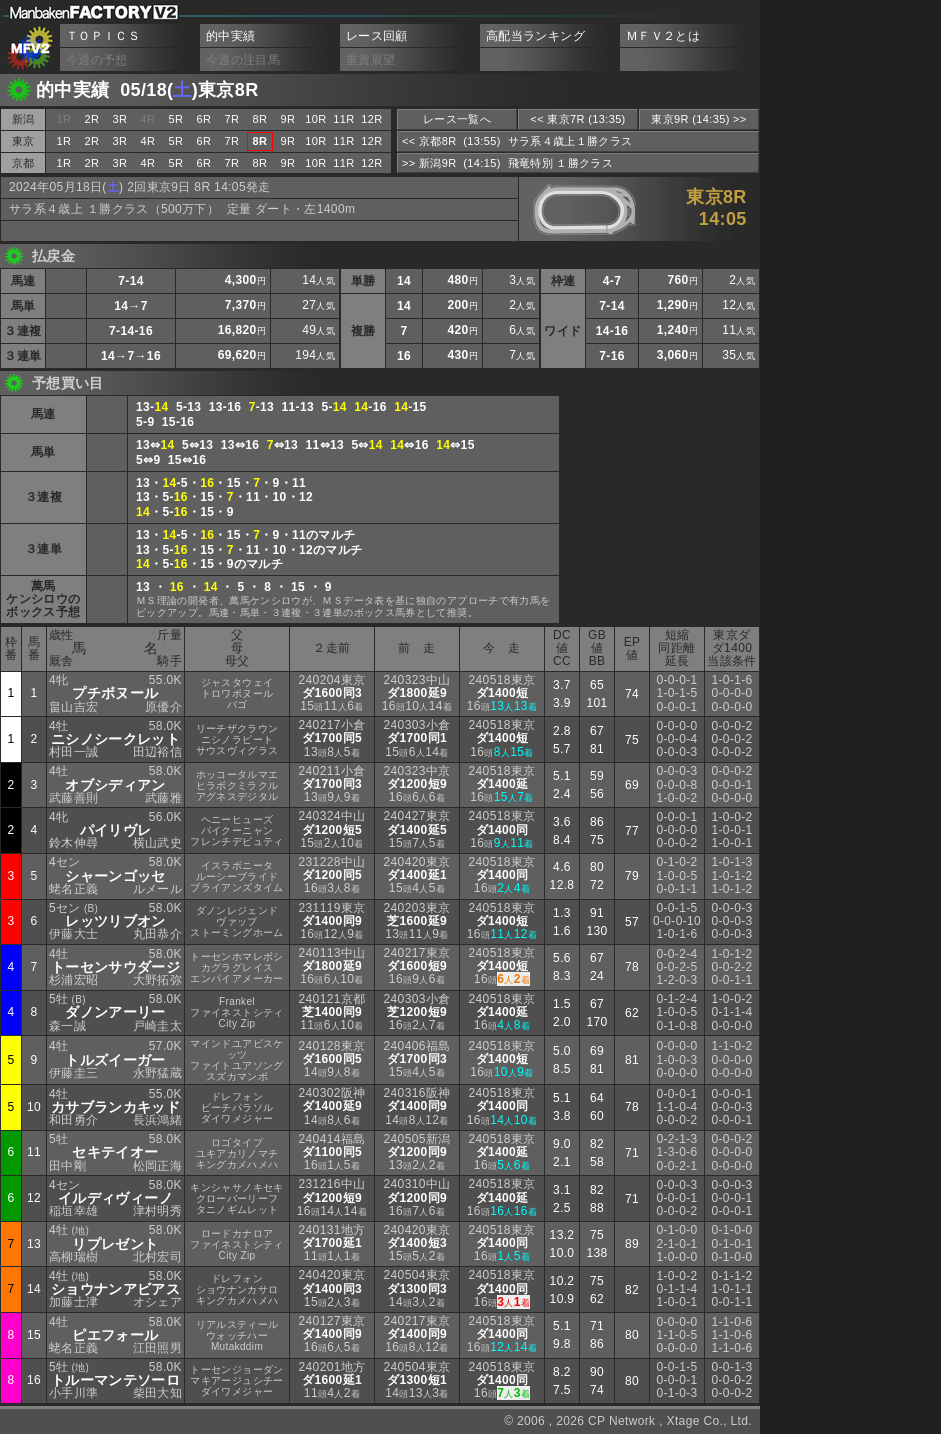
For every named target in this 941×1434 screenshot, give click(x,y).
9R (288, 119)
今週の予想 (97, 60)
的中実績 (230, 36)
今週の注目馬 (243, 60)
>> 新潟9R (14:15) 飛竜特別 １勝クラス (507, 163)
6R (204, 119)
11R (343, 119)
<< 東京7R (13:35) (577, 119)
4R (148, 141)
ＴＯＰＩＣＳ (103, 36)
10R (315, 119)
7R (232, 119)
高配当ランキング (535, 36)
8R (260, 119)
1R (64, 141)
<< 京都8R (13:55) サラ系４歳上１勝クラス (517, 141)
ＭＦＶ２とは (663, 36)
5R (176, 119)
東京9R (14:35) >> (698, 119)
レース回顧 (377, 36)
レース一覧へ (457, 119)
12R (371, 119)
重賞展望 (370, 60)
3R (120, 119)
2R (92, 119)
